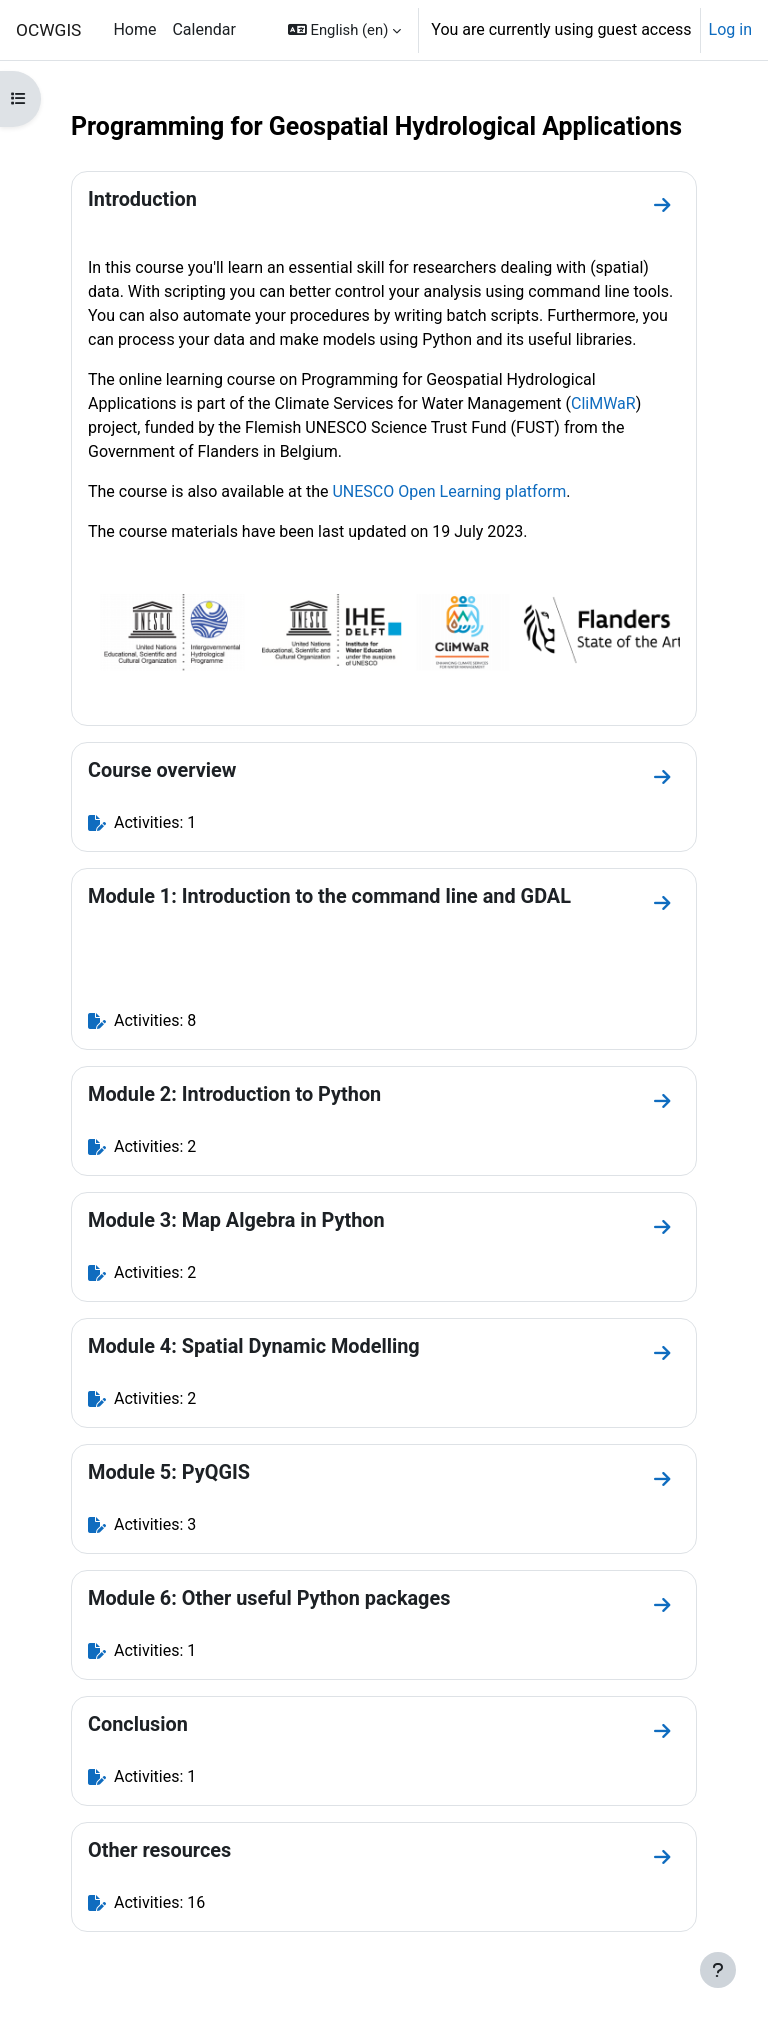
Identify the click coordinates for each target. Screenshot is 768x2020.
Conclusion (138, 1724)
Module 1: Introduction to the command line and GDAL (329, 896)
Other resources (159, 1850)
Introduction (142, 199)
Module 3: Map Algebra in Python (236, 1220)
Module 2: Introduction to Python (234, 1094)
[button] (344, 30)
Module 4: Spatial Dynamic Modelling (254, 1346)
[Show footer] (718, 1970)
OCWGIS (48, 30)
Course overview (162, 770)
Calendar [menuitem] (203, 29)
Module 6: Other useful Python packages (269, 1598)
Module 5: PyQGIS (169, 1472)
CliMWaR (603, 403)
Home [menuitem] (134, 29)
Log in (730, 29)
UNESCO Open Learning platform (449, 491)
